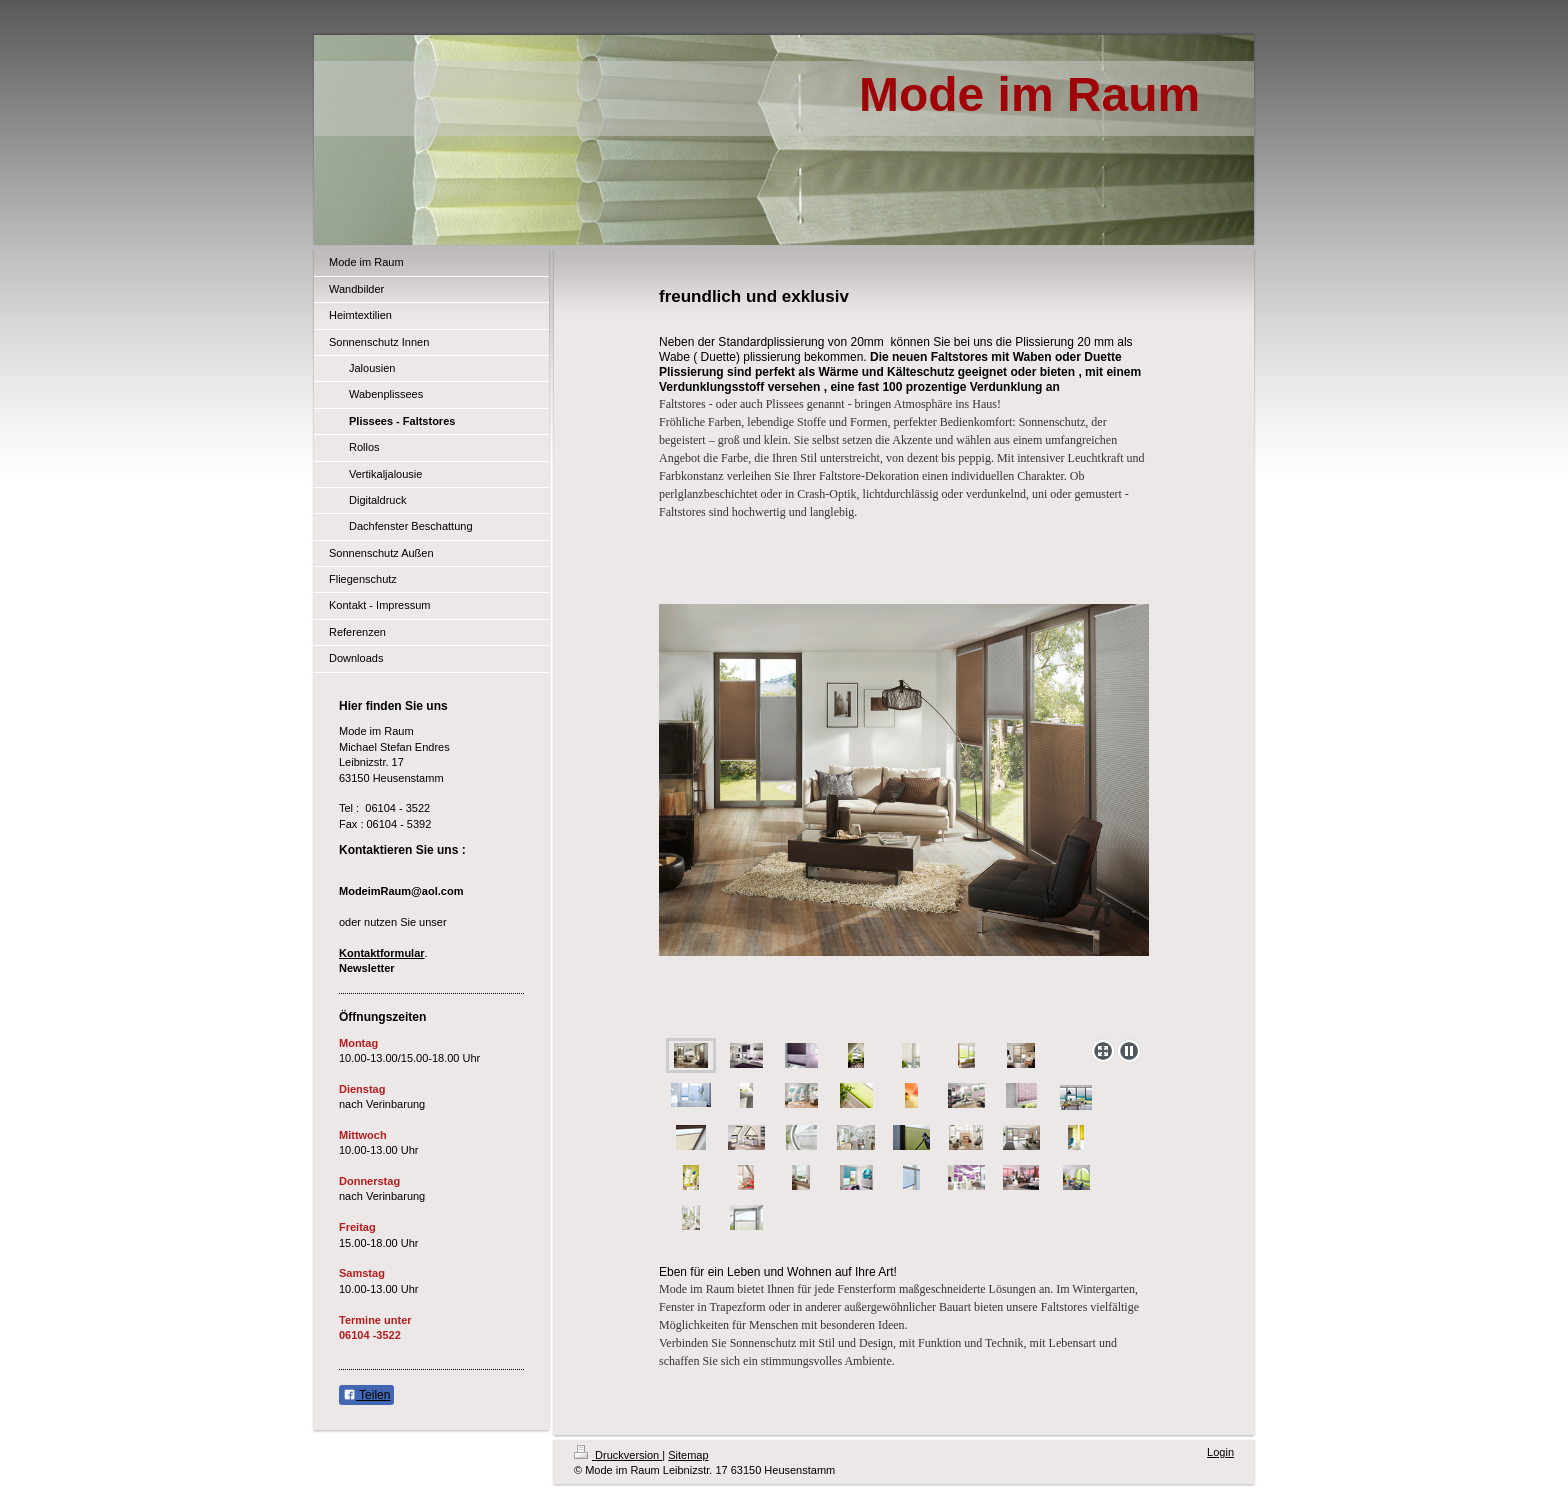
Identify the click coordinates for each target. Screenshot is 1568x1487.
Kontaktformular (382, 953)
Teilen (366, 1395)
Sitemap (688, 1455)
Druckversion (618, 1455)
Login (1220, 1452)
